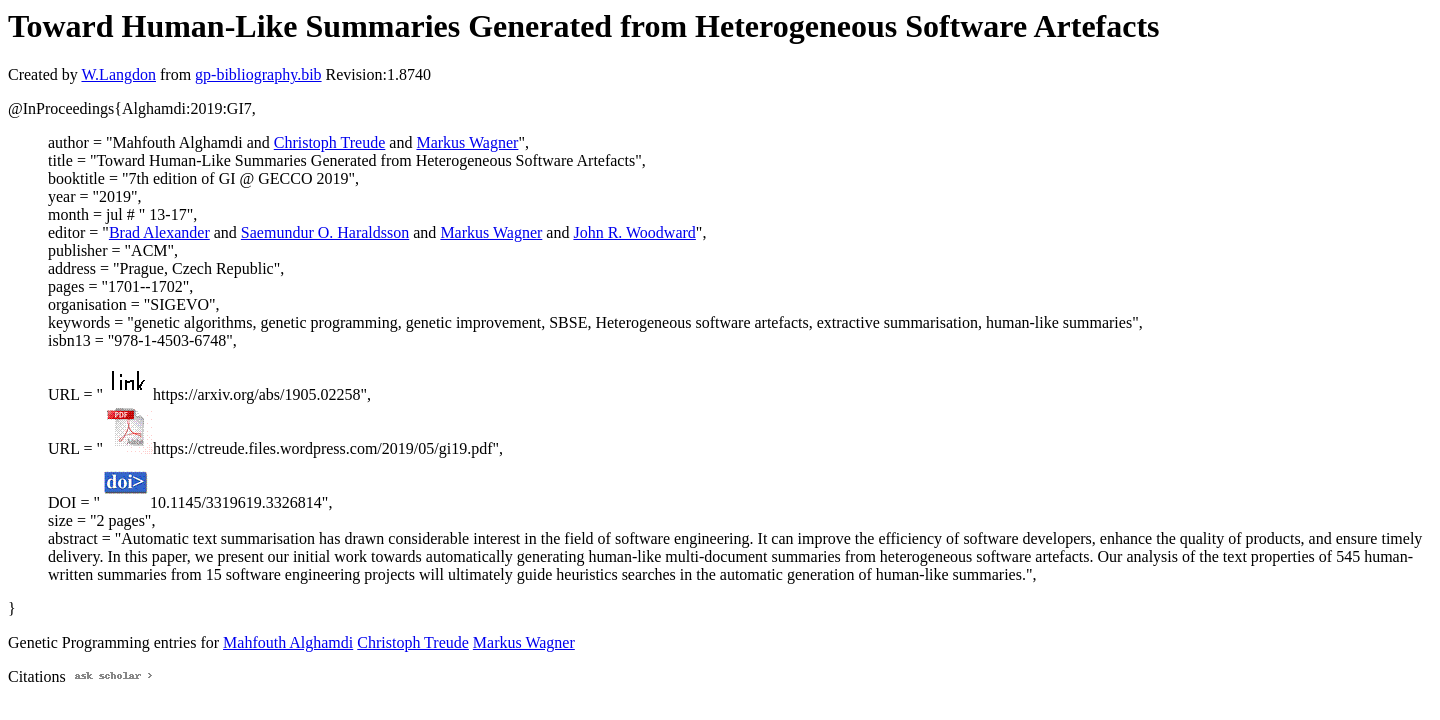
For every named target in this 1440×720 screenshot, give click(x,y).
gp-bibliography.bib (258, 74)
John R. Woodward (634, 232)
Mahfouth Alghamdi (288, 642)
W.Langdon (118, 74)
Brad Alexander (159, 232)
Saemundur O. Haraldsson (325, 232)
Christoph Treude (330, 142)
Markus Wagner (467, 142)
